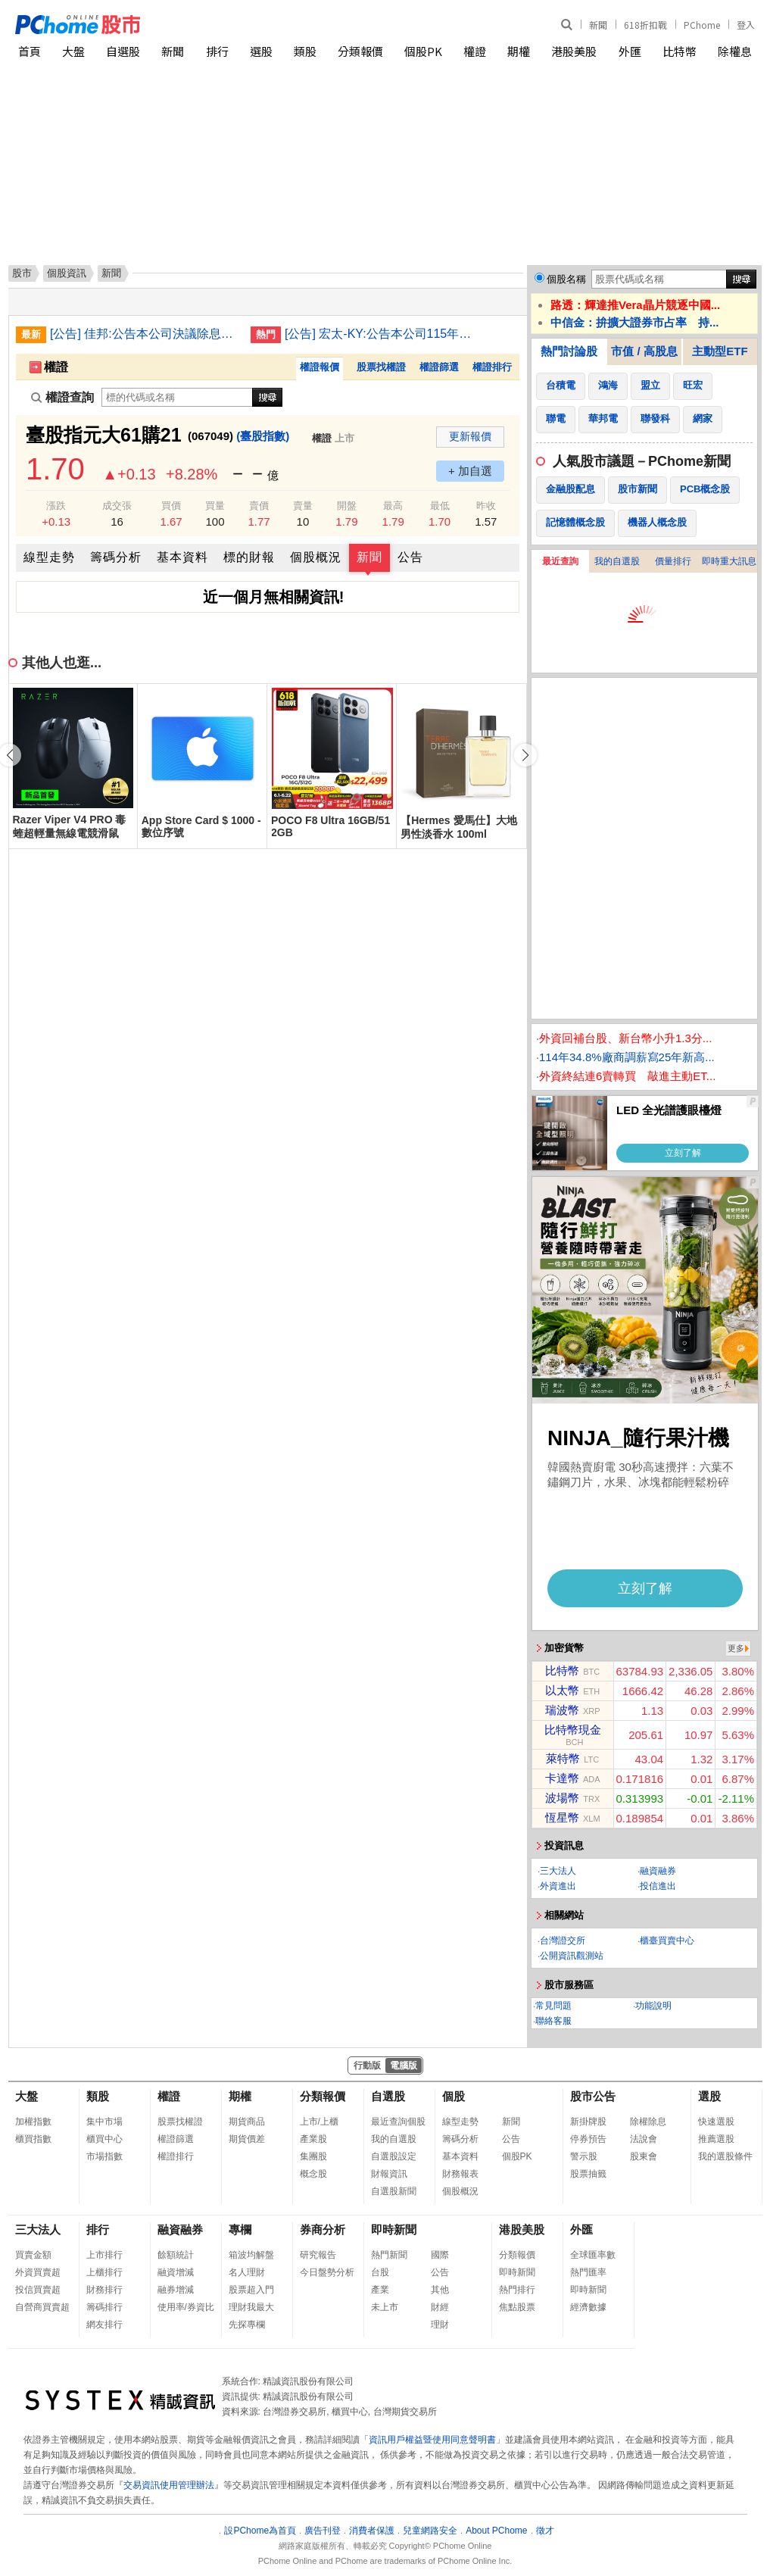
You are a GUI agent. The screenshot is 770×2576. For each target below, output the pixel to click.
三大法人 (558, 1871)
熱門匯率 (588, 2272)
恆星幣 (562, 1817)
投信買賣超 (38, 2289)
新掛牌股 (588, 2121)
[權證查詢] (177, 397)
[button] (525, 755)
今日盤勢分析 (327, 2272)
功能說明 (653, 2005)
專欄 (240, 2229)
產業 (380, 2289)
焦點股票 (517, 2307)
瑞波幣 (562, 1709)
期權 (518, 51)
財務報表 (460, 2174)
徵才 (545, 2530)
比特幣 (679, 51)
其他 (440, 2289)
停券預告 (588, 2139)
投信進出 (658, 1886)
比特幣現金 (572, 1729)
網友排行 (104, 2324)
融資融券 (658, 1871)
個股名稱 (566, 279)
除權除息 (648, 2121)
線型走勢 (49, 557)
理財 (440, 2324)
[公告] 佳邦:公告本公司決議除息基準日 (144, 333)
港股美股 (574, 51)
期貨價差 (247, 2139)
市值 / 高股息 (644, 351)
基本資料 (182, 557)
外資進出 (558, 1886)
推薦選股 (716, 2139)
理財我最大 (251, 2307)
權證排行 (492, 367)
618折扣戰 (645, 24)
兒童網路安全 (430, 2530)
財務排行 (104, 2289)
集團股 (313, 2156)
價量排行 (673, 561)
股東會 (643, 2156)
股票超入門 (251, 2289)
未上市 (384, 2307)
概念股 (313, 2174)
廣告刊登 (322, 2530)
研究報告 (318, 2255)
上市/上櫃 (319, 2121)
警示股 (583, 2156)
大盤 (73, 51)
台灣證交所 (562, 1940)
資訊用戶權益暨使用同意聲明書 (432, 2439)
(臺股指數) (262, 435)
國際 (440, 2255)
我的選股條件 (725, 2156)
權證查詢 (62, 397)
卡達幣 (562, 1778)
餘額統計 (175, 2255)
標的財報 (249, 557)
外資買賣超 (38, 2272)
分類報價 (360, 51)
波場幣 (562, 1797)
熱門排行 (517, 2289)
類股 (305, 51)
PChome (702, 24)
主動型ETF (719, 351)
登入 (746, 24)
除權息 (735, 51)
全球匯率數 (593, 2255)
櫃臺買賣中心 (667, 1940)
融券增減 (175, 2289)
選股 (261, 51)
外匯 (630, 51)
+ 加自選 (470, 470)
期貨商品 (247, 2121)
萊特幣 (563, 1758)
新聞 (598, 24)
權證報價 (319, 367)
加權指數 (33, 2121)
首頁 (29, 51)
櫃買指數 (33, 2139)
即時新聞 (393, 2229)
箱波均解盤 (251, 2255)
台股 (380, 2272)
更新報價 (470, 436)
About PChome (496, 2530)
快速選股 (716, 2121)
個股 (453, 2096)
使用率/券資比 (185, 2307)
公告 (410, 557)
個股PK (423, 51)
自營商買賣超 (42, 2307)
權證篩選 (439, 367)
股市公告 (593, 2096)
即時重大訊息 (729, 561)
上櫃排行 (104, 2272)
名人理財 (247, 2272)
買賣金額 (33, 2255)
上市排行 (104, 2255)
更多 (736, 1648)
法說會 (643, 2139)
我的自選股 (617, 561)
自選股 (123, 51)
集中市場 (104, 2121)
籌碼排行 (104, 2307)
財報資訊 (389, 2174)
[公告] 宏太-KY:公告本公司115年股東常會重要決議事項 (379, 333)
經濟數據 (588, 2307)
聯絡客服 (553, 2021)
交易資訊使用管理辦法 (168, 2485)
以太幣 (562, 1690)
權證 (474, 51)
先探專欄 (247, 2324)
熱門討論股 (569, 351)
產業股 (313, 2139)
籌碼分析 (116, 557)
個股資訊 (66, 273)
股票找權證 (381, 367)
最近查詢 (560, 561)
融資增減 (175, 2272)
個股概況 (315, 557)
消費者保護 (371, 2530)
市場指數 (104, 2156)
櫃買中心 (104, 2139)
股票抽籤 (588, 2174)
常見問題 (553, 2005)
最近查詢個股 (398, 2121)
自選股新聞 (393, 2191)
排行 (217, 51)
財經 (440, 2307)
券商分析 (322, 2229)
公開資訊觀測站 (571, 1955)
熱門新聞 (389, 2255)
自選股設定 (393, 2156)
